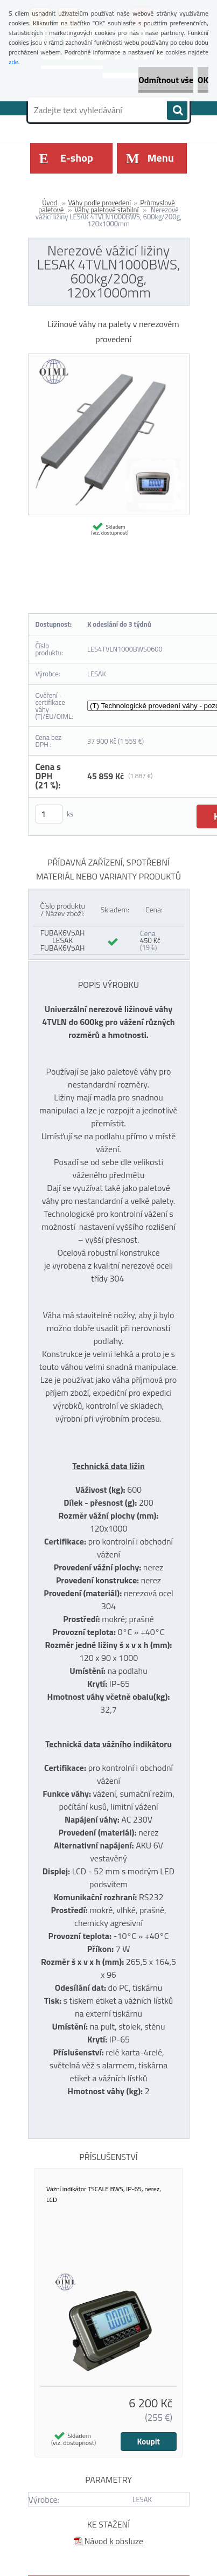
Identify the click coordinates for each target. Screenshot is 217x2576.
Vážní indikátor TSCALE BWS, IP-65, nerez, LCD (103, 2194)
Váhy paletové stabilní (106, 209)
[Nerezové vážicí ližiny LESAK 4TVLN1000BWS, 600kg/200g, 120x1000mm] (109, 358)
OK (203, 79)
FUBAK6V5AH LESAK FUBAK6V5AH (62, 940)
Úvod (49, 202)
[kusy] (49, 814)
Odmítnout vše (165, 79)
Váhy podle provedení (99, 202)
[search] (177, 110)
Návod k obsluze (108, 2541)
